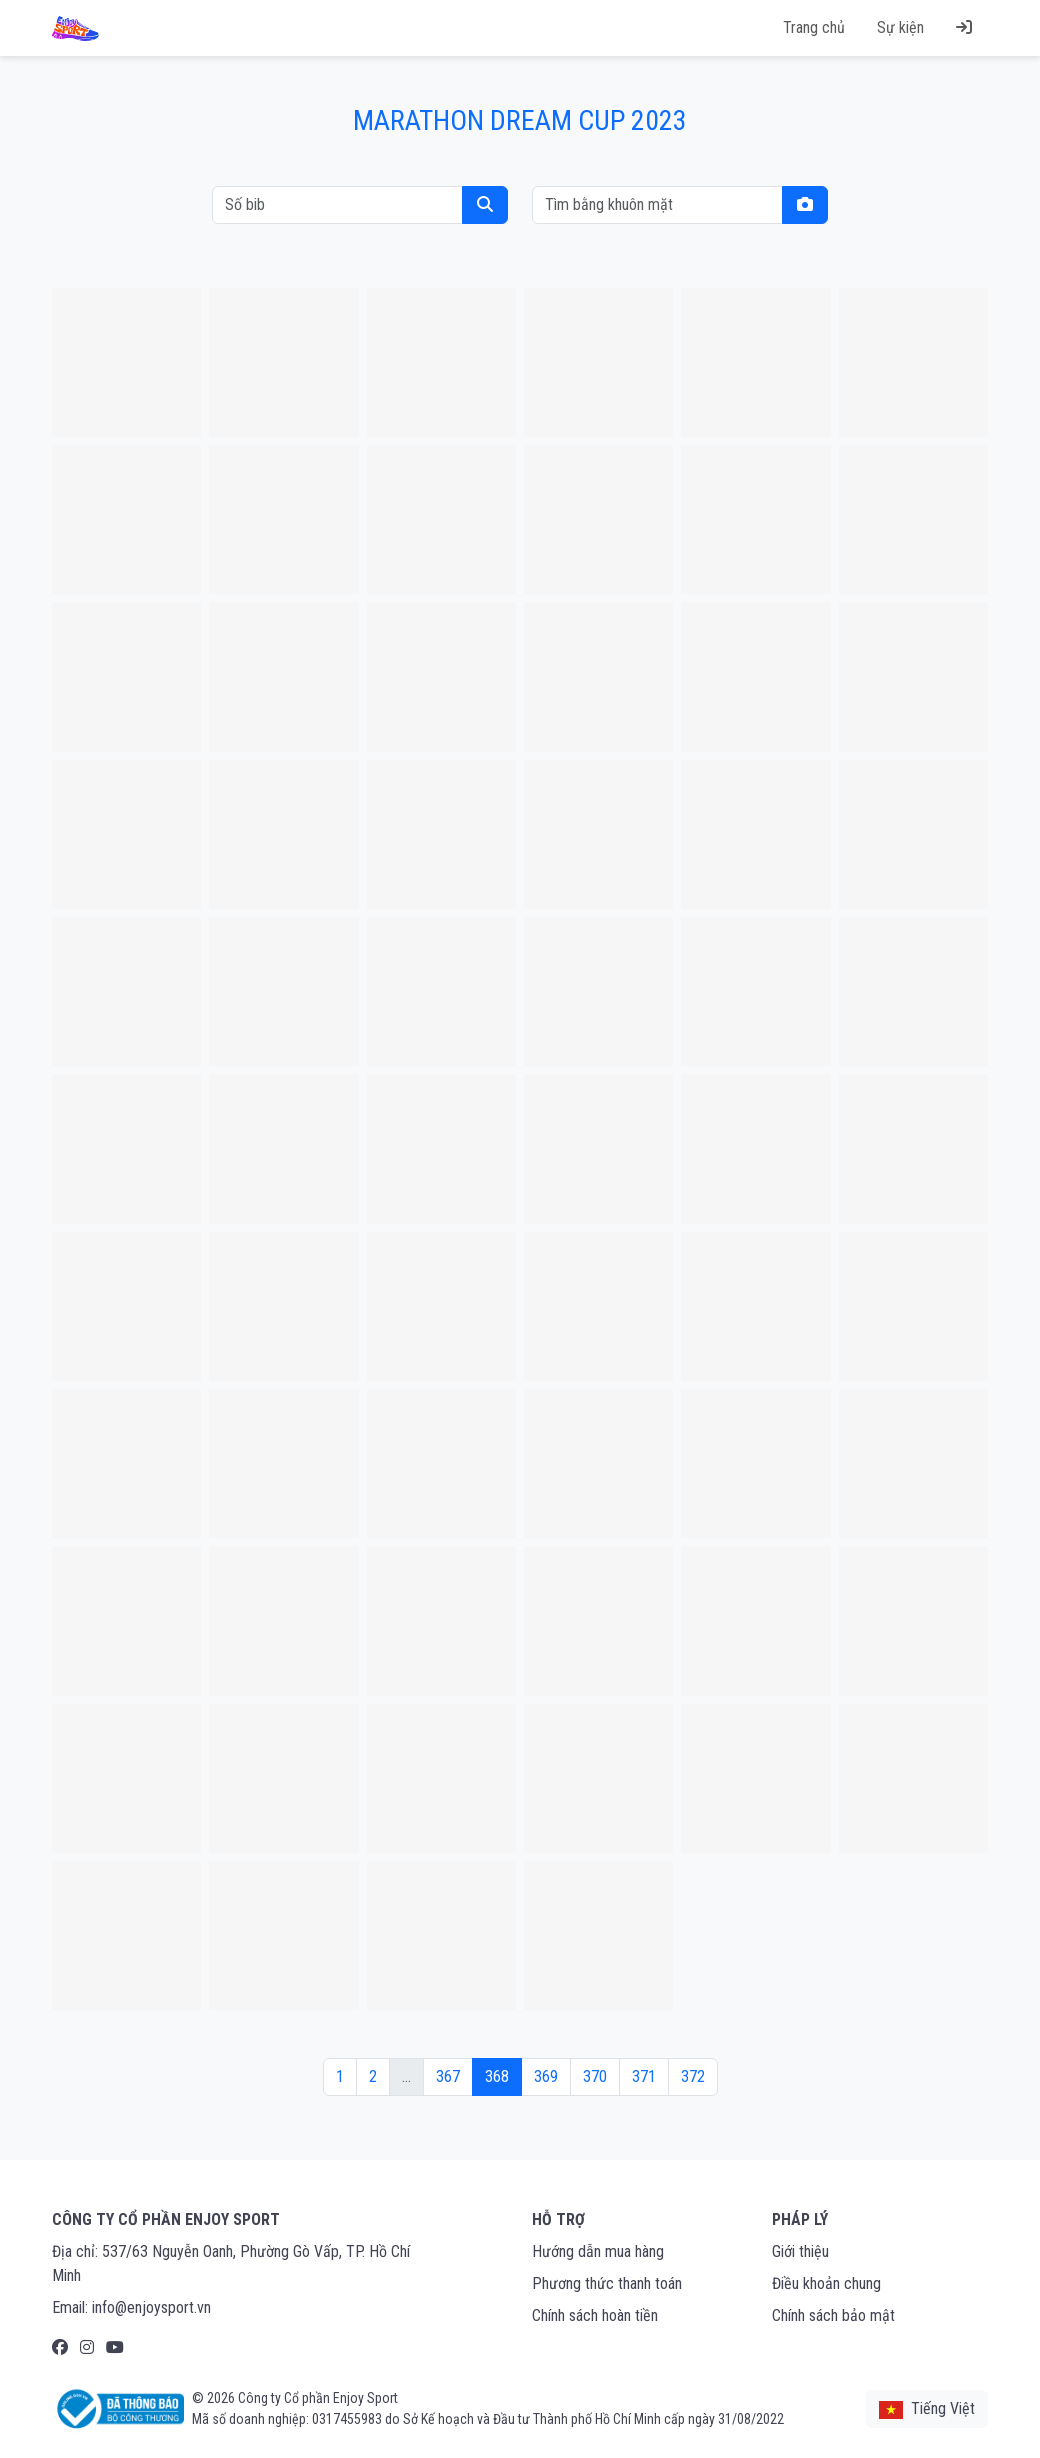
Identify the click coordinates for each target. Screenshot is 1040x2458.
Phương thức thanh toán (607, 2283)
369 (546, 2076)
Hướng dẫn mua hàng (598, 2251)
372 (693, 2076)
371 (644, 2076)
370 (595, 2076)
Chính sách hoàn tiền (595, 2315)
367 (448, 2076)
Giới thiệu (800, 2251)
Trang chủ (814, 27)
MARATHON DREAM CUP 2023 (520, 120)
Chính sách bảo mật (833, 2315)
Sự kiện (900, 27)
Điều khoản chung (826, 2283)
